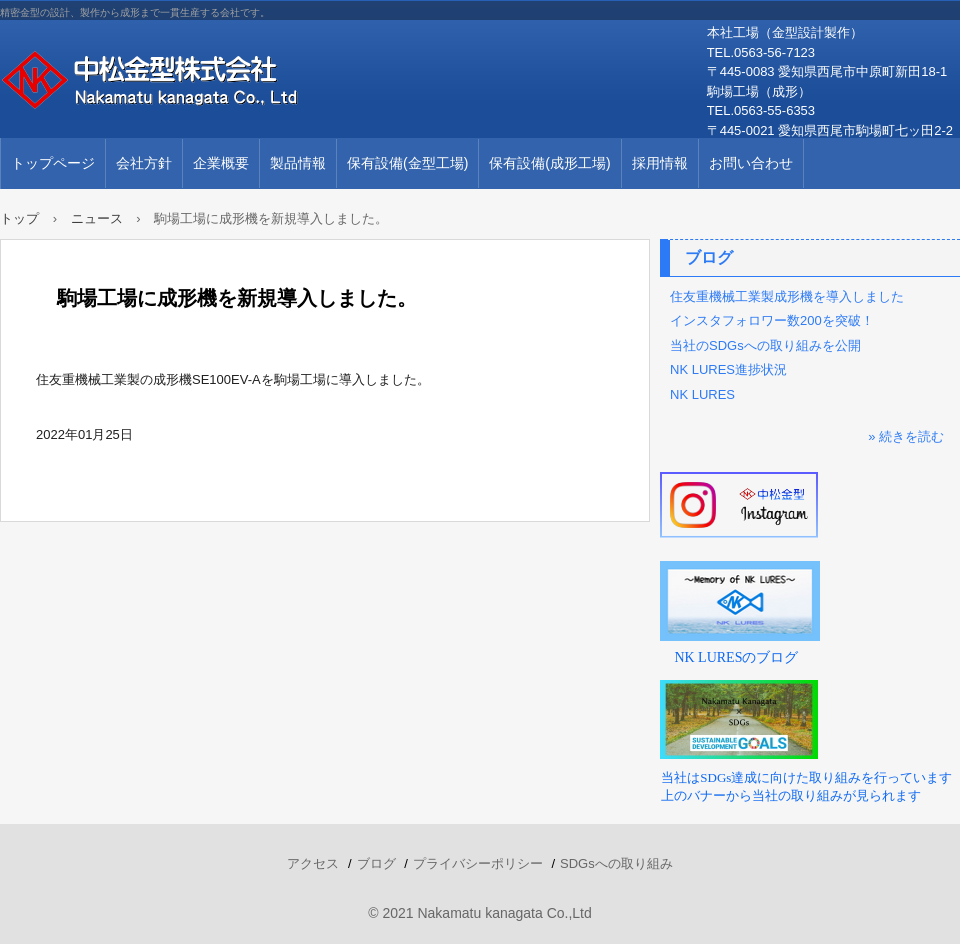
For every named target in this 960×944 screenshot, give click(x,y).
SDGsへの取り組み (616, 863)
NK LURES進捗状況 (728, 369)
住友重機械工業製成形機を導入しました (787, 296)
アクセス (313, 863)
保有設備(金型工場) (407, 163)
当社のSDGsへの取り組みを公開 (765, 345)
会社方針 (144, 163)
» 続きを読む (906, 436)
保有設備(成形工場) (549, 163)
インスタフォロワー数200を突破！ (772, 320)
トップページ (53, 163)
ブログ (709, 257)
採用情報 (660, 163)
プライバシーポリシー (478, 863)
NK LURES (702, 394)
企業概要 (221, 163)
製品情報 (298, 163)
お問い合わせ (751, 163)
